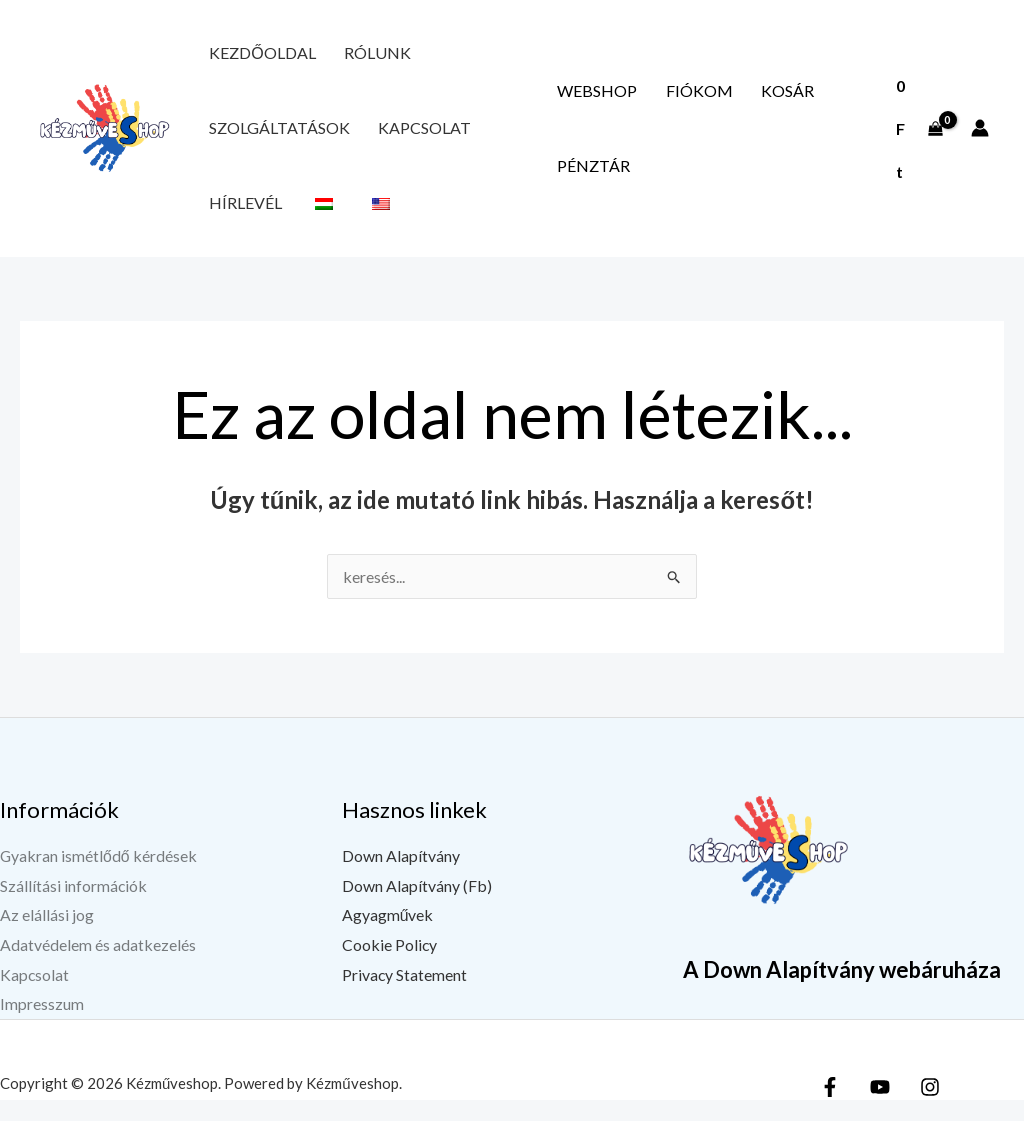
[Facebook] (830, 1108)
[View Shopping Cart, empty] (914, 138)
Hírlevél (237, 220)
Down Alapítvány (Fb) (417, 906)
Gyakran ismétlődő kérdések (99, 876)
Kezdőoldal (254, 56)
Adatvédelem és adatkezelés (98, 965)
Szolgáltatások (271, 138)
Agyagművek (388, 935)
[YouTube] (880, 1108)
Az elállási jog (47, 935)
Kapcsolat (400, 138)
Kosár (746, 97)
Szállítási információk (74, 906)
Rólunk (352, 56)
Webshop (589, 97)
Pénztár (585, 179)
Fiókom (674, 97)
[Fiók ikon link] (980, 139)
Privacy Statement (405, 995)
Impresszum (42, 1025)
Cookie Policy (390, 965)
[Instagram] (930, 1108)
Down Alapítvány (401, 876)
